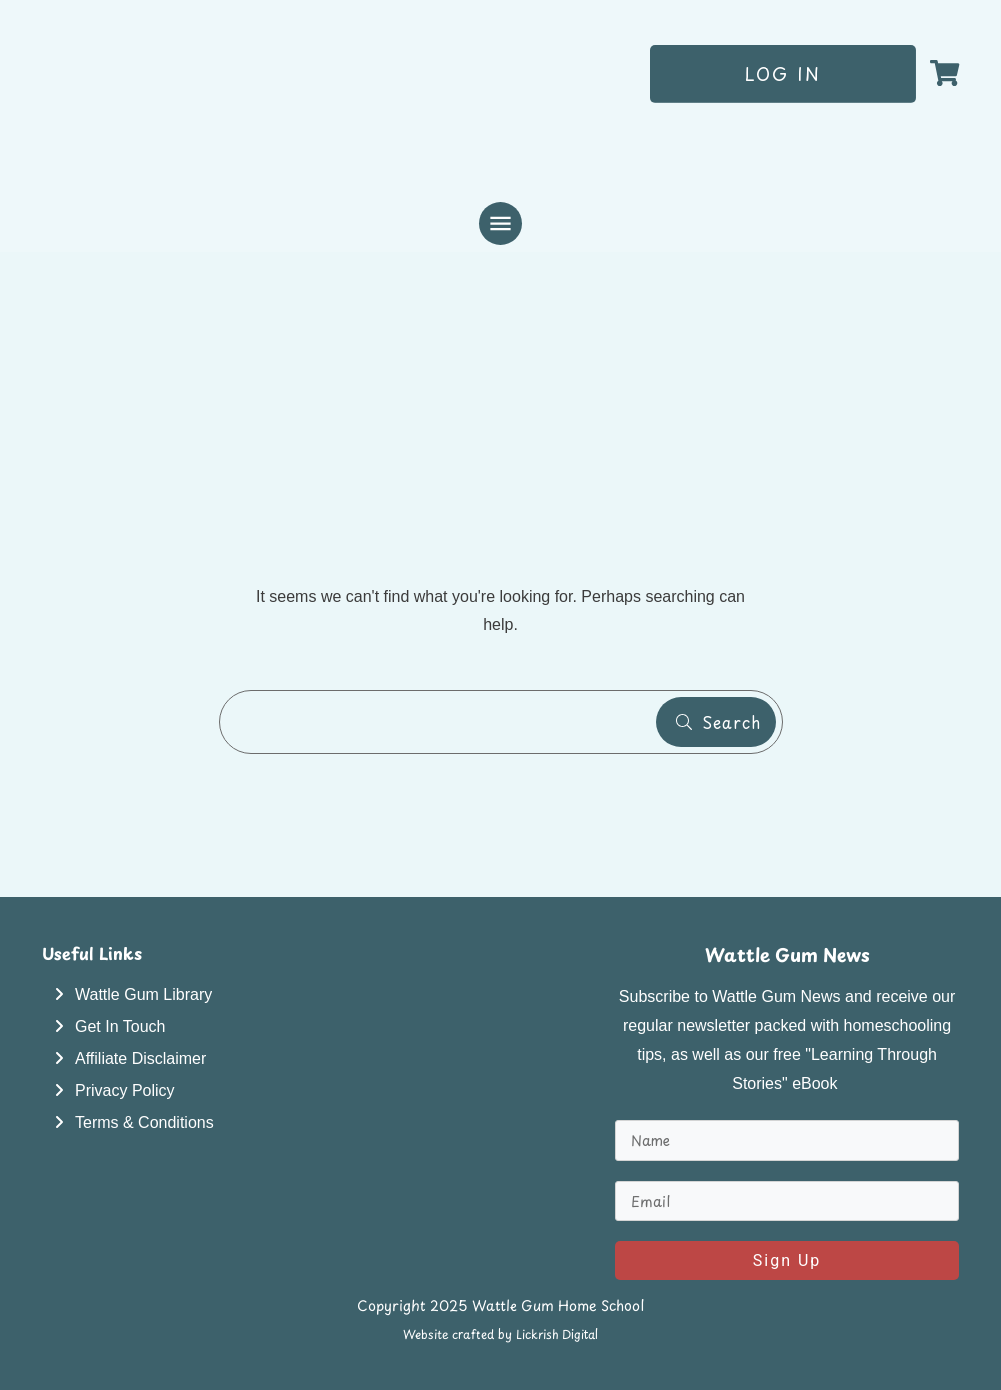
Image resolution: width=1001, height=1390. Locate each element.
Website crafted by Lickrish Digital (500, 1334)
